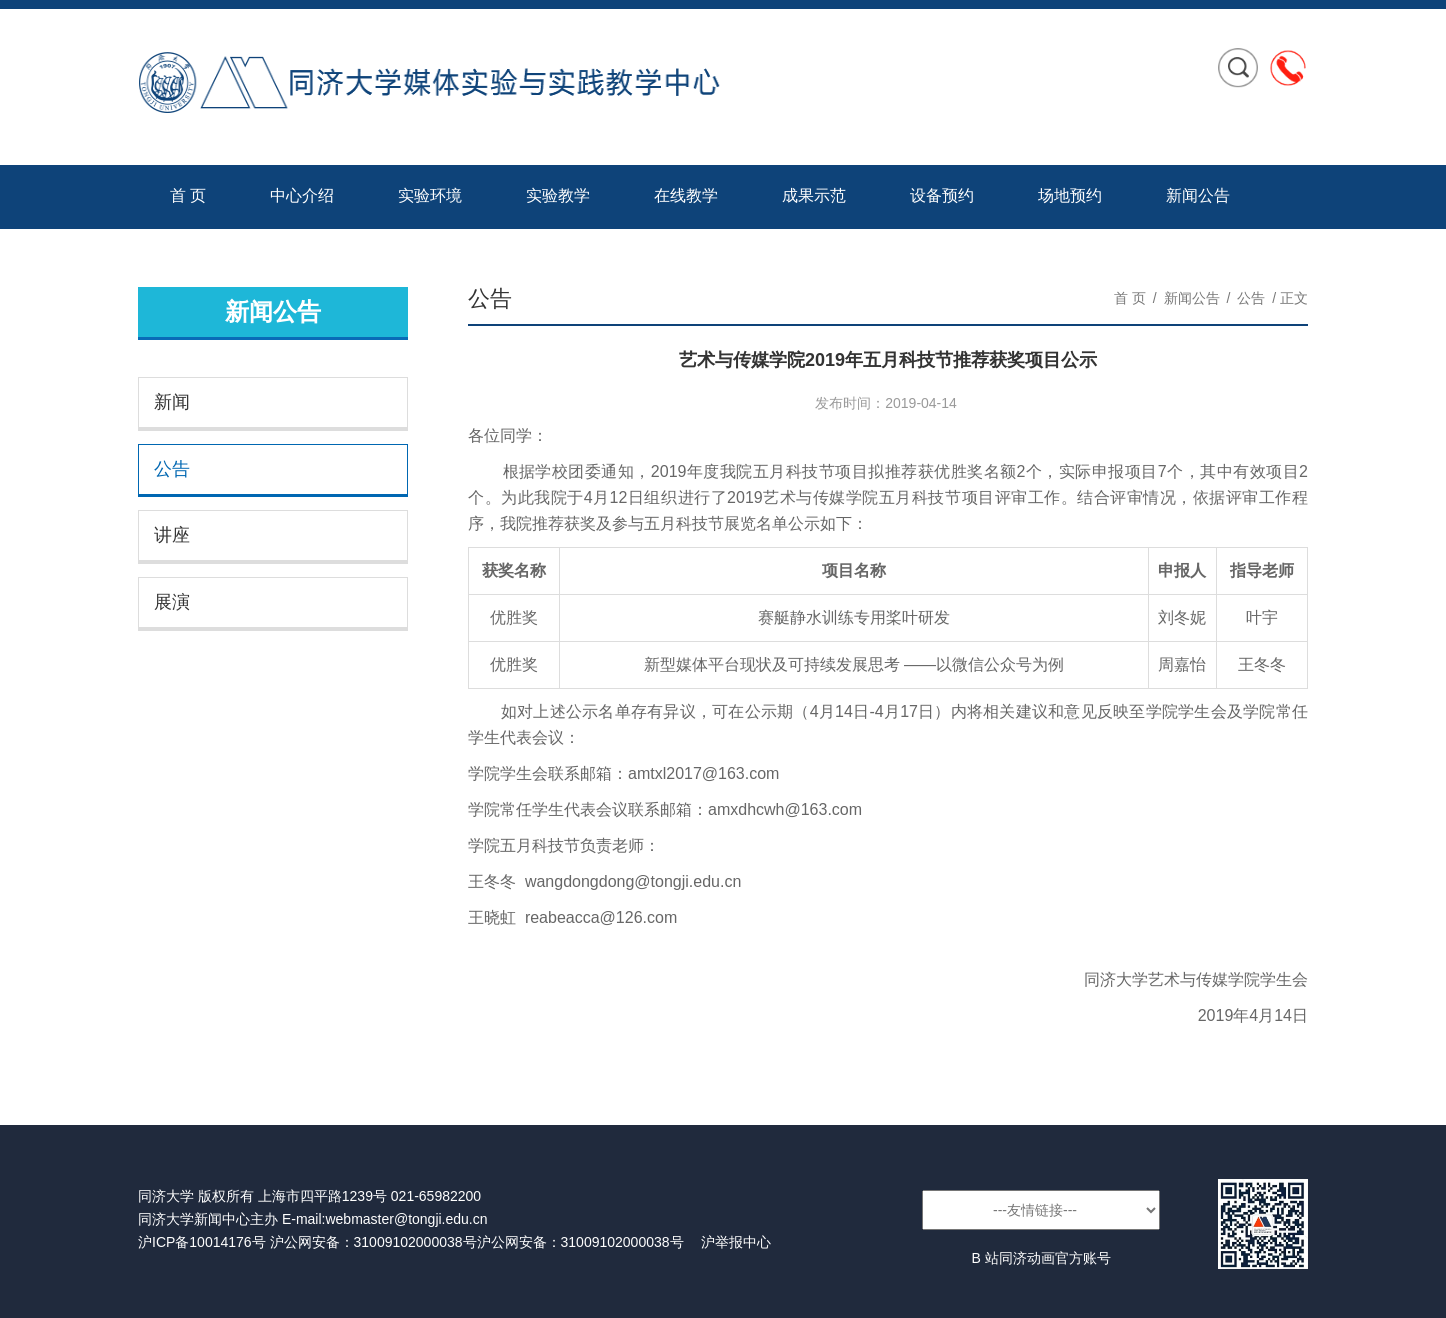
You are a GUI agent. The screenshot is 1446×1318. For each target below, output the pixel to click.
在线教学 (686, 195)
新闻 (172, 402)
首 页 (188, 195)
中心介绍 (302, 195)
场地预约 (1070, 195)
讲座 (172, 535)
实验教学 (558, 195)
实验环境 (430, 195)
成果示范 (814, 195)
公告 (172, 469)
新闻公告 (1198, 195)
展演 (172, 602)
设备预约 (942, 195)
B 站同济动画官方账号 (1040, 1258)
